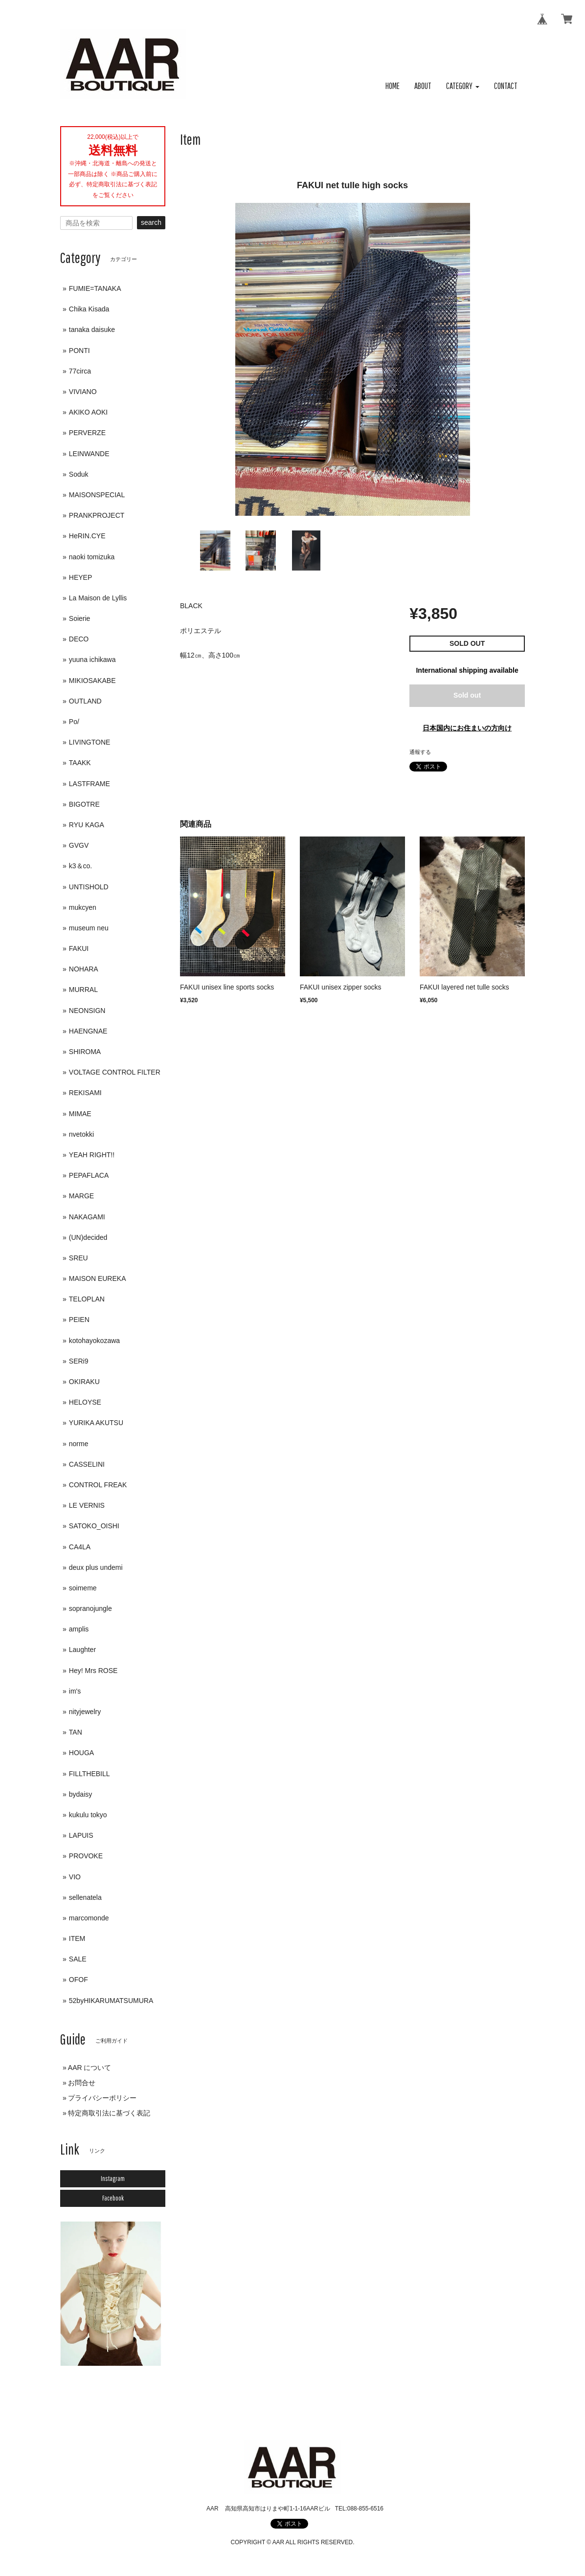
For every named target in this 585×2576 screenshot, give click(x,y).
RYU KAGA (86, 825)
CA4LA (79, 1547)
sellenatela (85, 1897)
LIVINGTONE (90, 742)
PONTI (79, 350)
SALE (78, 1959)
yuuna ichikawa (92, 659)
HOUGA (81, 1753)
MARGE (81, 1196)
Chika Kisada (89, 309)
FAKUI (79, 948)
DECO (79, 639)
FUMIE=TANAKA (95, 288)
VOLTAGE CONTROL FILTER (114, 1072)
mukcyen (82, 907)
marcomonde (89, 1918)
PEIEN (79, 1319)
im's (75, 1691)
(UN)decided (88, 1237)
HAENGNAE (88, 1031)
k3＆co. (80, 866)
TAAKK (80, 763)
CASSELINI (87, 1464)
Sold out (467, 695)
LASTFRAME (89, 784)
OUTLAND (85, 701)
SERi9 (79, 1361)
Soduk (79, 474)
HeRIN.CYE (87, 536)
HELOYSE (85, 1402)
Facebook (113, 2198)
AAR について (90, 2067)
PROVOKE (86, 1856)
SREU (78, 1258)
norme (79, 1444)
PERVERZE (87, 433)
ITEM (77, 1938)
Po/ (74, 722)
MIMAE (80, 1114)
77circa (80, 371)
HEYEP (80, 577)
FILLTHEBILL (89, 1774)
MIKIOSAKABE (92, 680)
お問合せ (81, 2083)
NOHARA (83, 969)
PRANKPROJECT (97, 515)
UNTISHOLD (89, 887)
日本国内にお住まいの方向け (467, 728)
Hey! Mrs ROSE (93, 1670)
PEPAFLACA (89, 1175)
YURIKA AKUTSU (96, 1423)
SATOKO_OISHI (94, 1526)
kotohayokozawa (94, 1340)
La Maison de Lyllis (98, 598)
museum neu (89, 928)
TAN (75, 1732)
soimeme (83, 1588)
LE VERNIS (87, 1505)
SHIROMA (85, 1052)
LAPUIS (81, 1835)
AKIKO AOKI (88, 412)
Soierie (79, 618)
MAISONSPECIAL (97, 495)
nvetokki (81, 1134)
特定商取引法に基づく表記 (109, 2113)
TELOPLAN (87, 1299)
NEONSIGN (87, 1010)
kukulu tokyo (88, 1815)
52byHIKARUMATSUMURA (111, 2000)
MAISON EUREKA (97, 1278)
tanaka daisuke (92, 329)
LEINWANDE (89, 454)
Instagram (113, 2178)
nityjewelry (85, 1712)
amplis (79, 1629)
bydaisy (80, 1794)
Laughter (82, 1649)
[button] (463, 86)
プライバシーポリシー (102, 2098)
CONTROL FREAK (98, 1485)
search (151, 222)
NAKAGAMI (87, 1217)
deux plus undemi (96, 1567)
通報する (420, 752)
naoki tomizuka (91, 557)
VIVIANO (83, 392)
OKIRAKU (84, 1382)
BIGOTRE (84, 804)
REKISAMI (85, 1093)
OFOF (78, 1979)
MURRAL (83, 989)
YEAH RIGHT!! (91, 1155)
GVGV (79, 845)
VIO (75, 1877)
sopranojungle (90, 1608)
